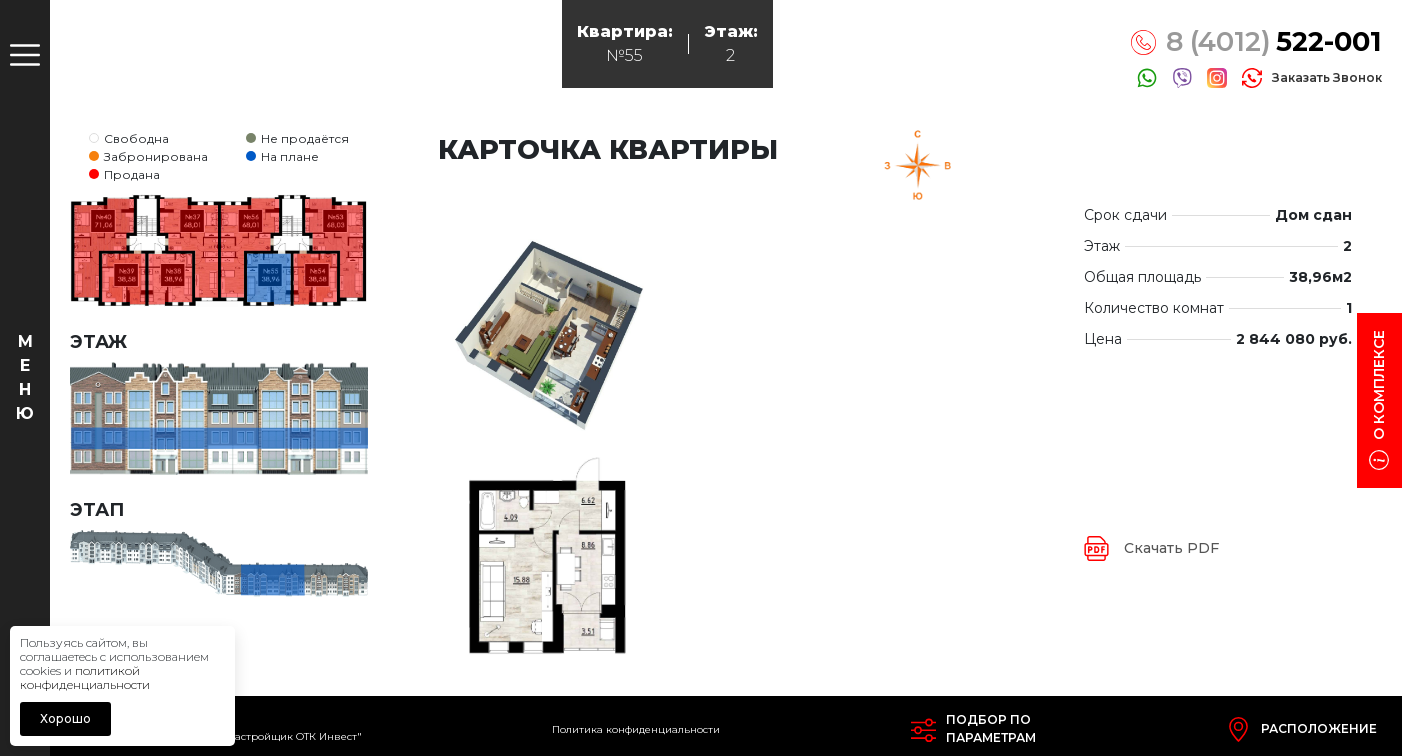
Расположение (1319, 728)
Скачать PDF (1171, 548)
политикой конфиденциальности (85, 677)
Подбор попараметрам (991, 728)
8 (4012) (1274, 42)
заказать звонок (1327, 77)
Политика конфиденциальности (636, 729)
